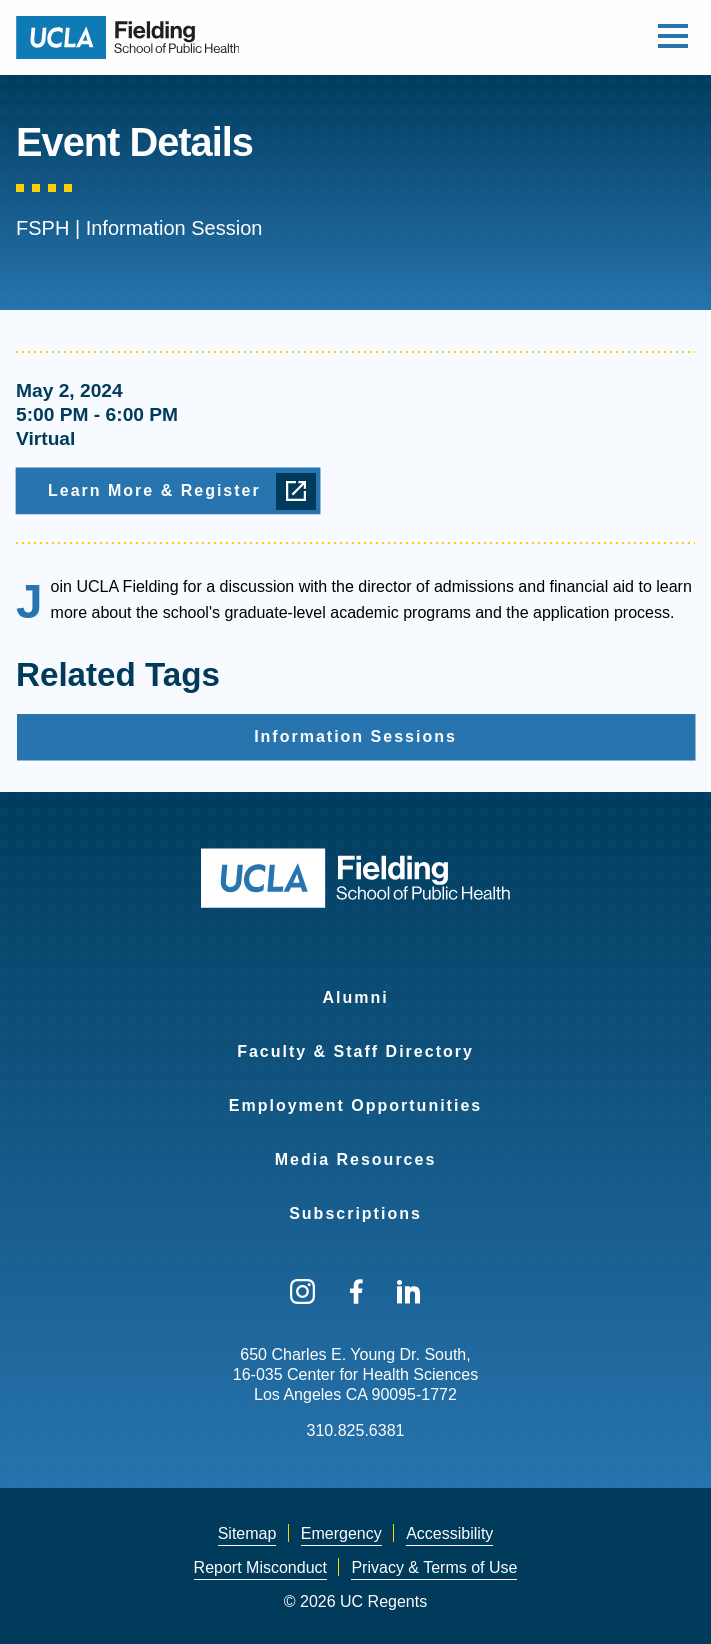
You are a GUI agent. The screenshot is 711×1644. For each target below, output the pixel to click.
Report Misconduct (260, 1567)
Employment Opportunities (355, 1105)
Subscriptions (355, 1213)
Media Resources (356, 1159)
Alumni (355, 997)
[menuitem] (355, 985)
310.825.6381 (356, 1430)
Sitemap (247, 1533)
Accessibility (449, 1533)
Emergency (341, 1533)
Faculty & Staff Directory (355, 1051)
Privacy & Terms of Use (434, 1567)
